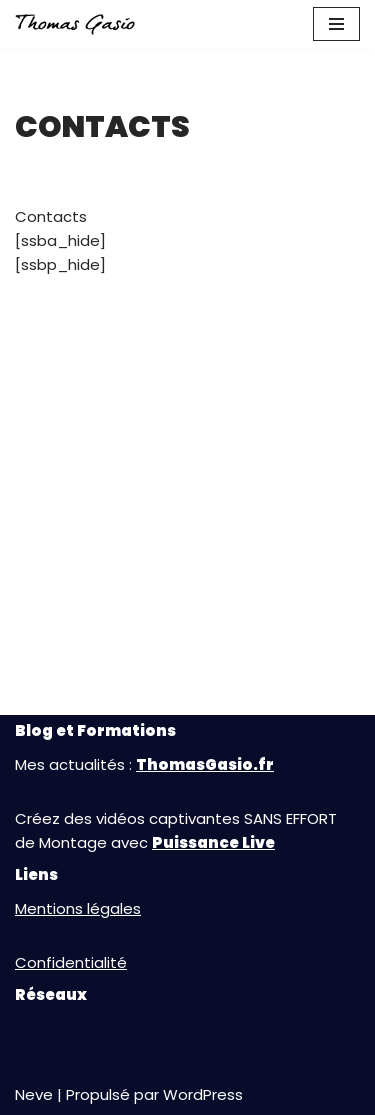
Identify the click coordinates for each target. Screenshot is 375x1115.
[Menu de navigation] (336, 24)
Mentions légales (78, 908)
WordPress (203, 1094)
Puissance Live (213, 842)
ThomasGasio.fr (205, 764)
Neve (34, 1094)
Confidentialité (71, 962)
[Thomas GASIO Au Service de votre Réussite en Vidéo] (75, 24)
